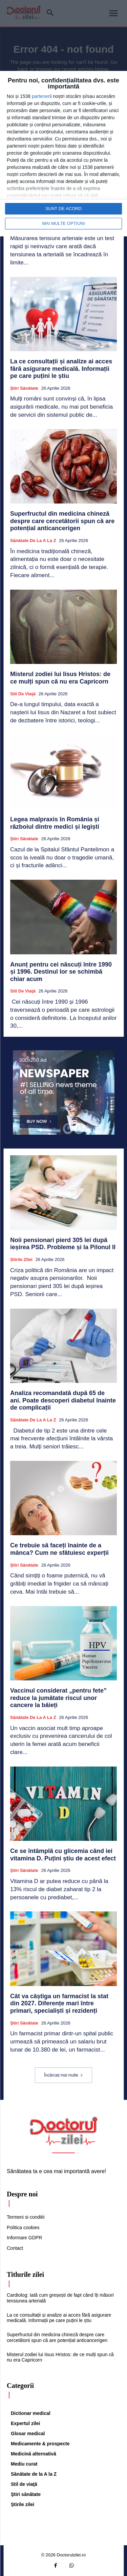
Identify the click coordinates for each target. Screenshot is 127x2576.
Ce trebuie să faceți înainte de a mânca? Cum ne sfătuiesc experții (59, 1549)
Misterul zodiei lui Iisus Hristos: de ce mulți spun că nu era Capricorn (60, 678)
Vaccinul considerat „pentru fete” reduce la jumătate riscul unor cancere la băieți (58, 1697)
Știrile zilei (21, 1259)
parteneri (41, 96)
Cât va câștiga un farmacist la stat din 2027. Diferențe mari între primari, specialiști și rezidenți (59, 2003)
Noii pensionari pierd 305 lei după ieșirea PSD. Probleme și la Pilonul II (62, 1244)
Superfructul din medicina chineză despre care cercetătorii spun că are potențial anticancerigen (62, 521)
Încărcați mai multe (63, 2075)
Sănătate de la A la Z (33, 540)
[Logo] (64, 2131)
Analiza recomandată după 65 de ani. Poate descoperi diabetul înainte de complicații (63, 1400)
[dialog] (63, 153)
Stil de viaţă (23, 693)
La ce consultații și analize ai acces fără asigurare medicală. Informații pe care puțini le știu (61, 368)
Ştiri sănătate (24, 388)
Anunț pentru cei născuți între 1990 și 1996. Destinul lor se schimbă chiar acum (61, 971)
